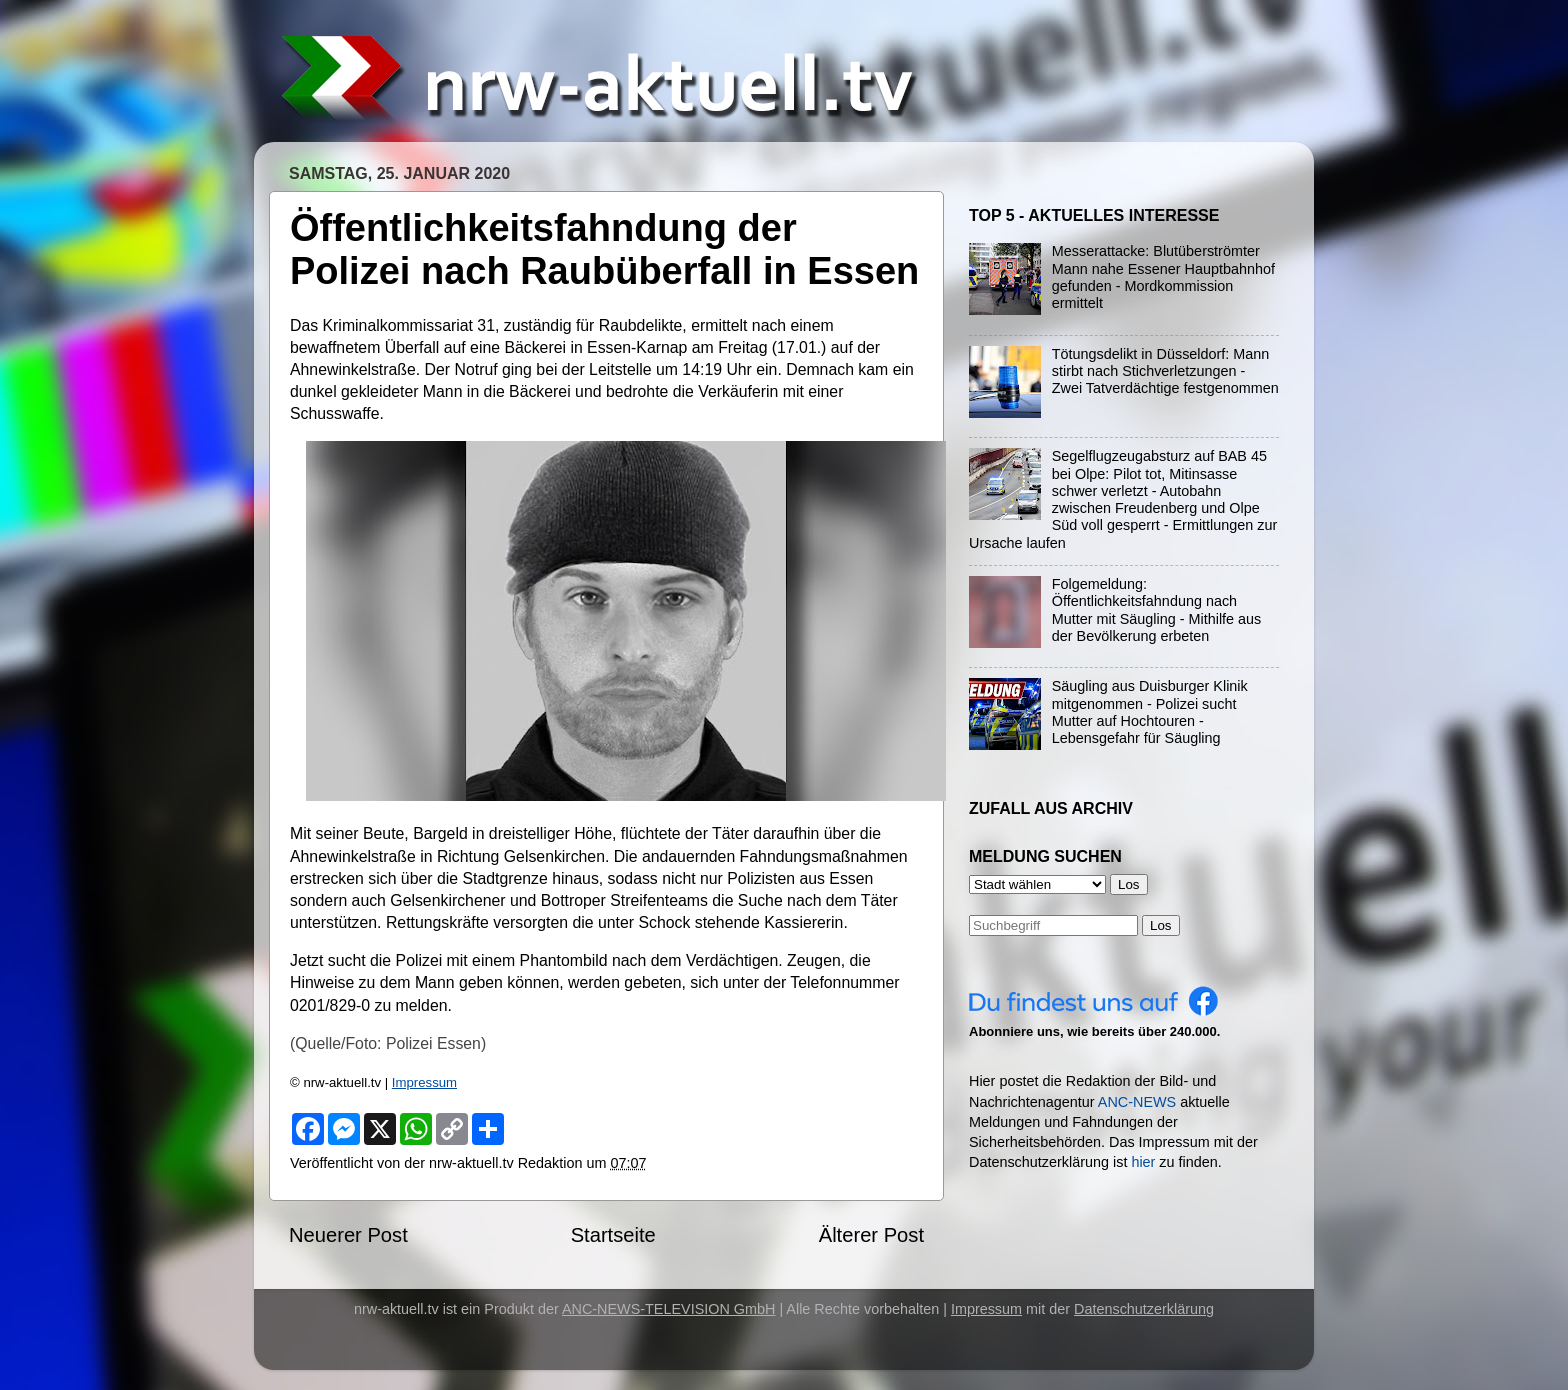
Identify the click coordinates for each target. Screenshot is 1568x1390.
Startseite (613, 1235)
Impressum (424, 1082)
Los (1161, 925)
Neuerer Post (348, 1235)
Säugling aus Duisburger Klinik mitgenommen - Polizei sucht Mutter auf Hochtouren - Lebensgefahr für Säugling (1150, 712)
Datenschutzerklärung (1144, 1309)
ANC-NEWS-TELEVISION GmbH (669, 1309)
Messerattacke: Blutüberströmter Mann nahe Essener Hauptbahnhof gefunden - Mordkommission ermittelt (1163, 277)
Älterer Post (871, 1235)
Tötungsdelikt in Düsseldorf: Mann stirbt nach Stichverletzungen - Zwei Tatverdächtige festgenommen (1165, 371)
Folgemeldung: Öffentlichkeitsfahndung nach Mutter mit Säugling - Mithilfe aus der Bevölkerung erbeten (1157, 610)
